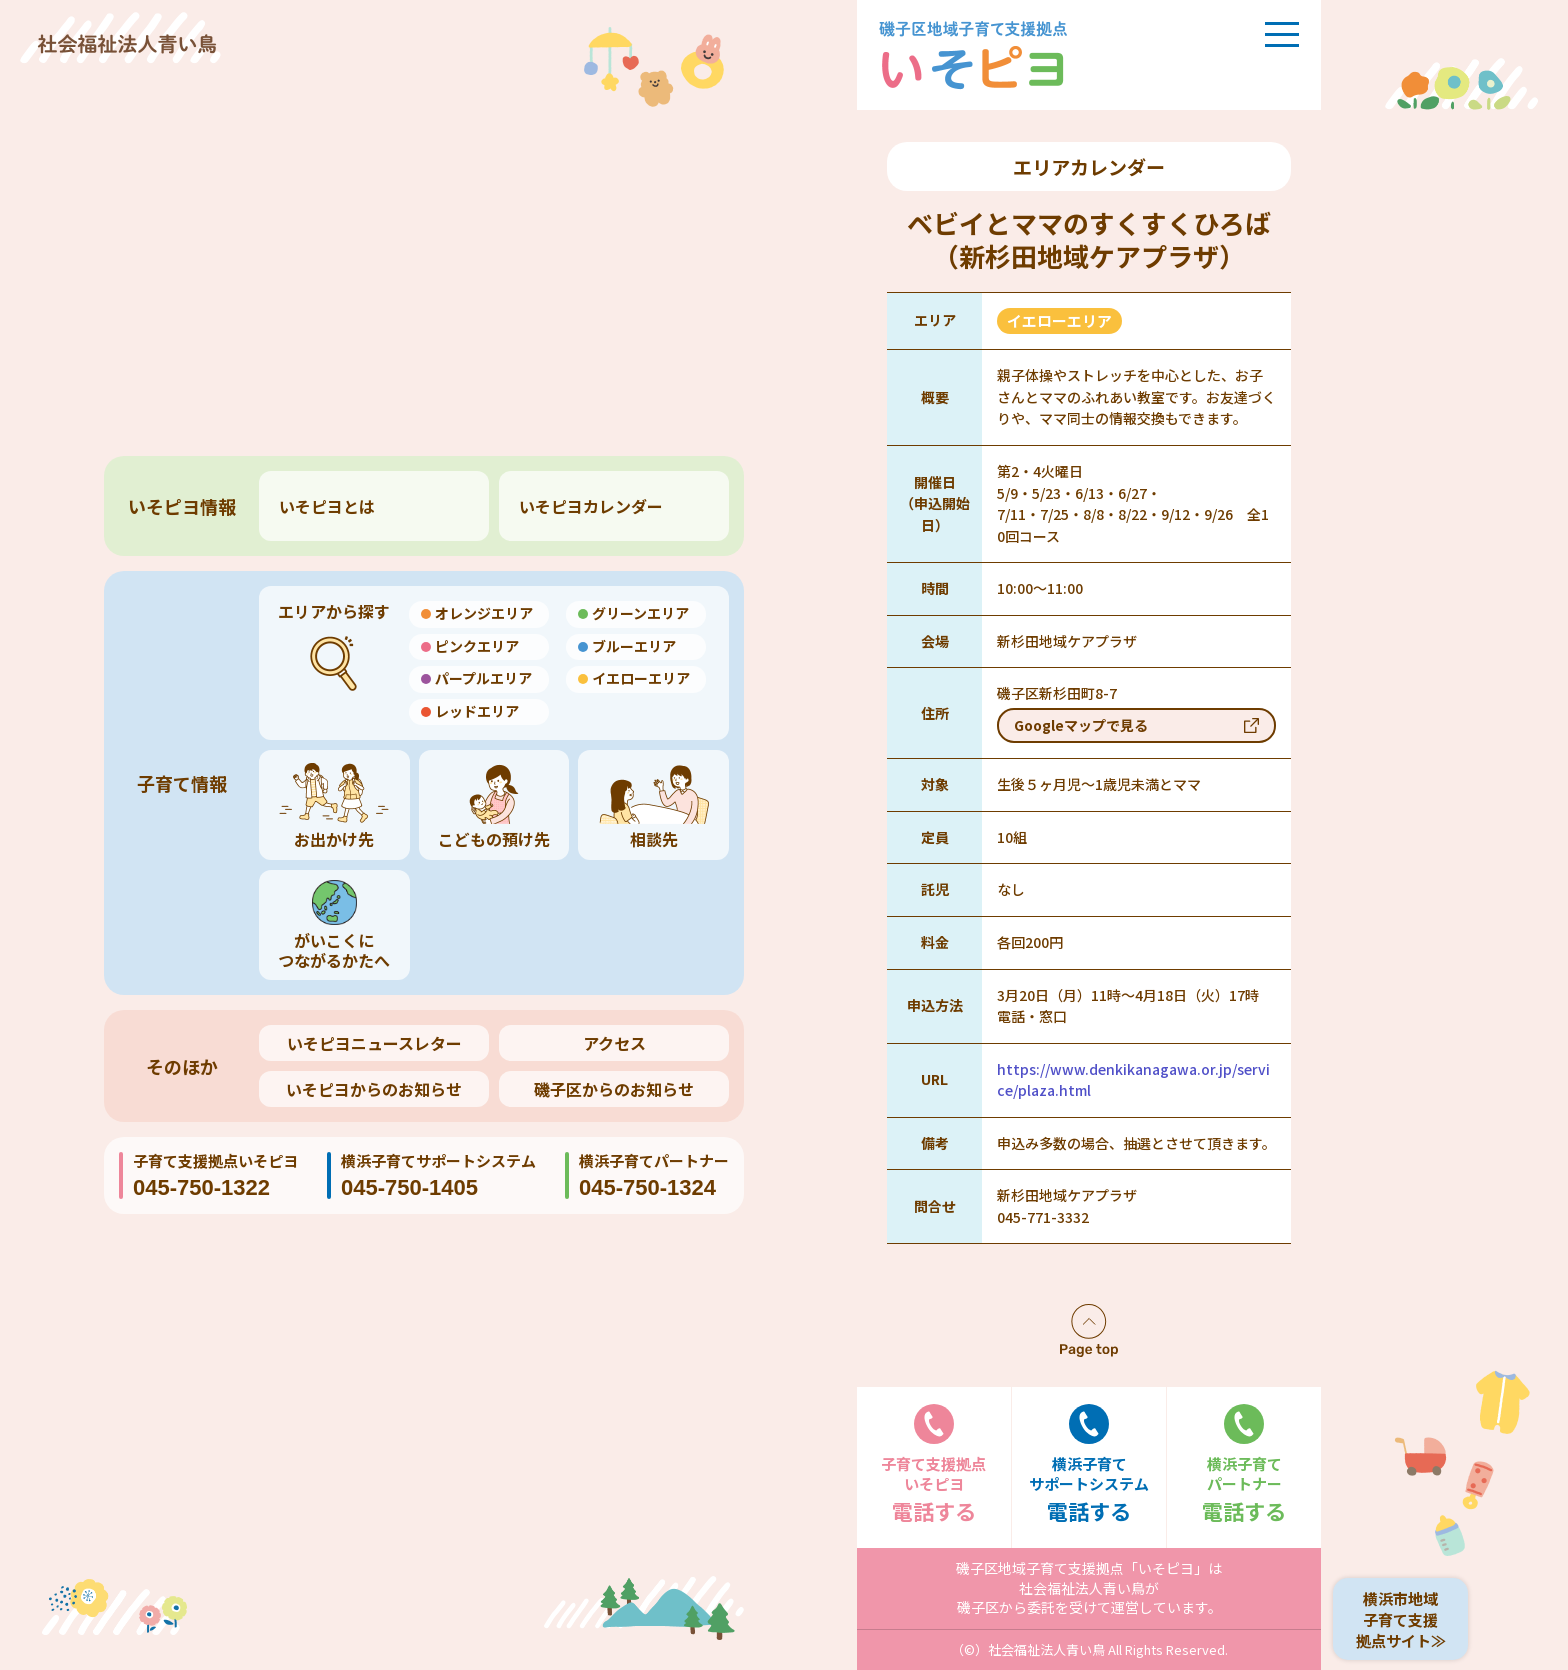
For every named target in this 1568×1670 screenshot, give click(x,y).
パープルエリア (483, 678)
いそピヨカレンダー (591, 506)
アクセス (614, 1043)
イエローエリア (641, 678)
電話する (934, 1464)
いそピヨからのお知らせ (374, 1089)
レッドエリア (477, 711)
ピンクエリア (477, 646)
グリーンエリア (640, 613)
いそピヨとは (327, 506)
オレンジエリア (484, 613)
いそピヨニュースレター (374, 1043)
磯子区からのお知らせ (614, 1089)
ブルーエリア (634, 646)
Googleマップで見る (1081, 725)
